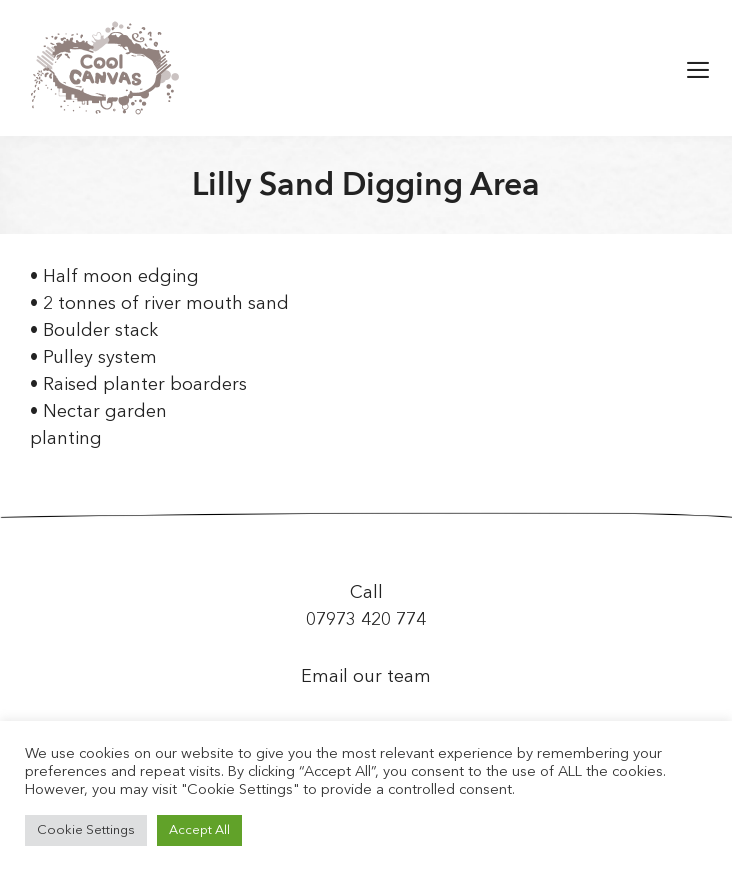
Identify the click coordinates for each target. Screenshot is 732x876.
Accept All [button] (199, 830)
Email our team (366, 677)
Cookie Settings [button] (86, 830)
